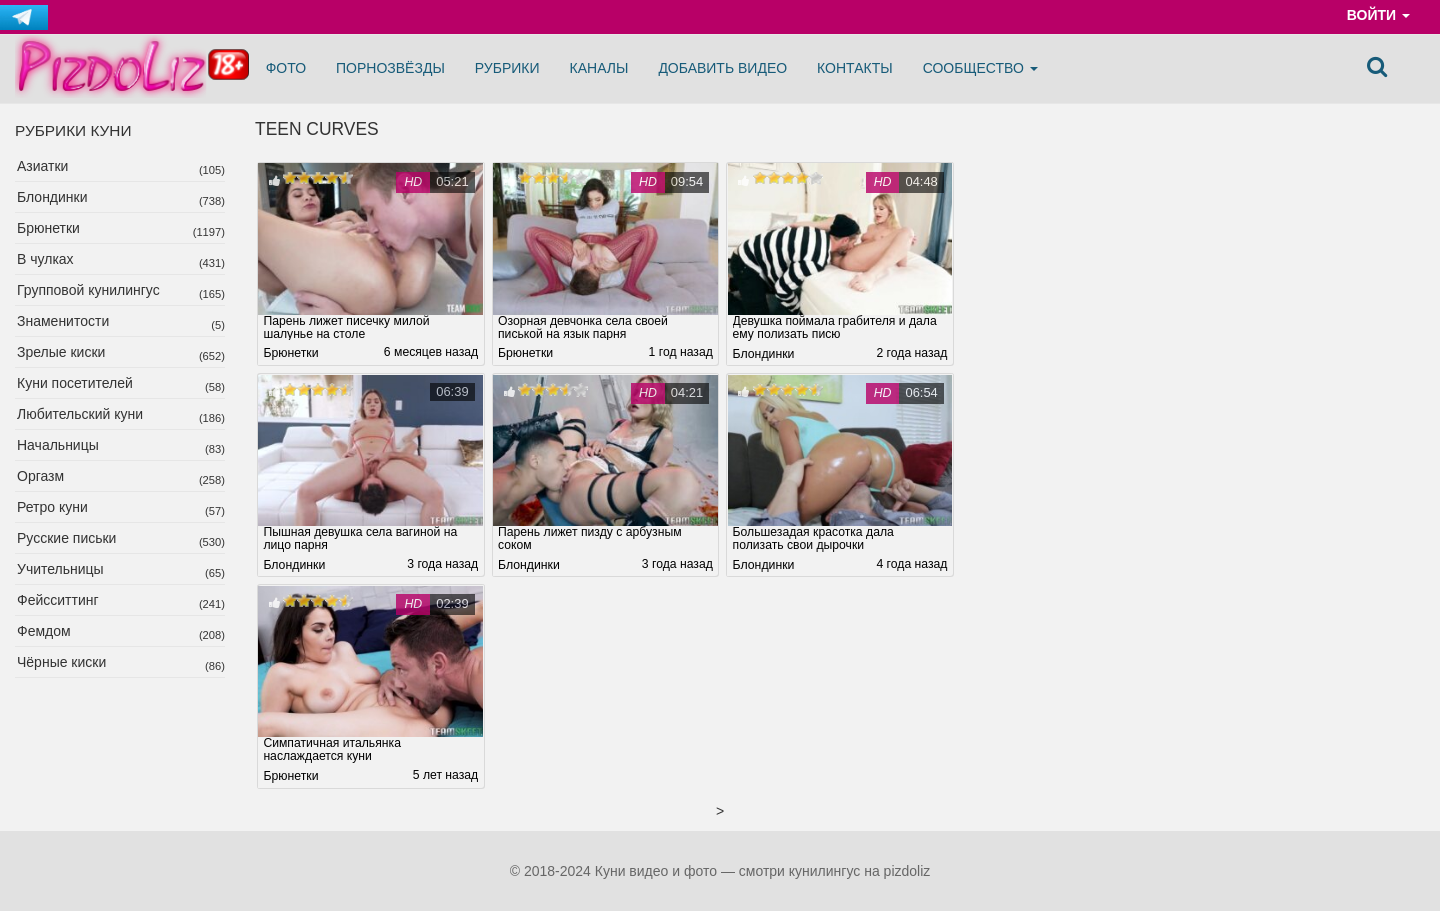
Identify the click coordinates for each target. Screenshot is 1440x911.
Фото (286, 68)
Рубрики (507, 68)
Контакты (855, 68)
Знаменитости (63, 321)
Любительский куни (80, 414)
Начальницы (58, 445)
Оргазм (40, 476)
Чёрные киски (61, 662)
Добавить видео (722, 68)
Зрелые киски (61, 352)
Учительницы (60, 569)
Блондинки (52, 197)
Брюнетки (48, 228)
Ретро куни (52, 507)
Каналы (599, 68)
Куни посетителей (75, 383)
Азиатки (42, 166)
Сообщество (980, 68)
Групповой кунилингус (88, 290)
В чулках (45, 259)
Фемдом (44, 631)
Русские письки (66, 538)
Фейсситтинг (58, 600)
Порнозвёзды (390, 68)
